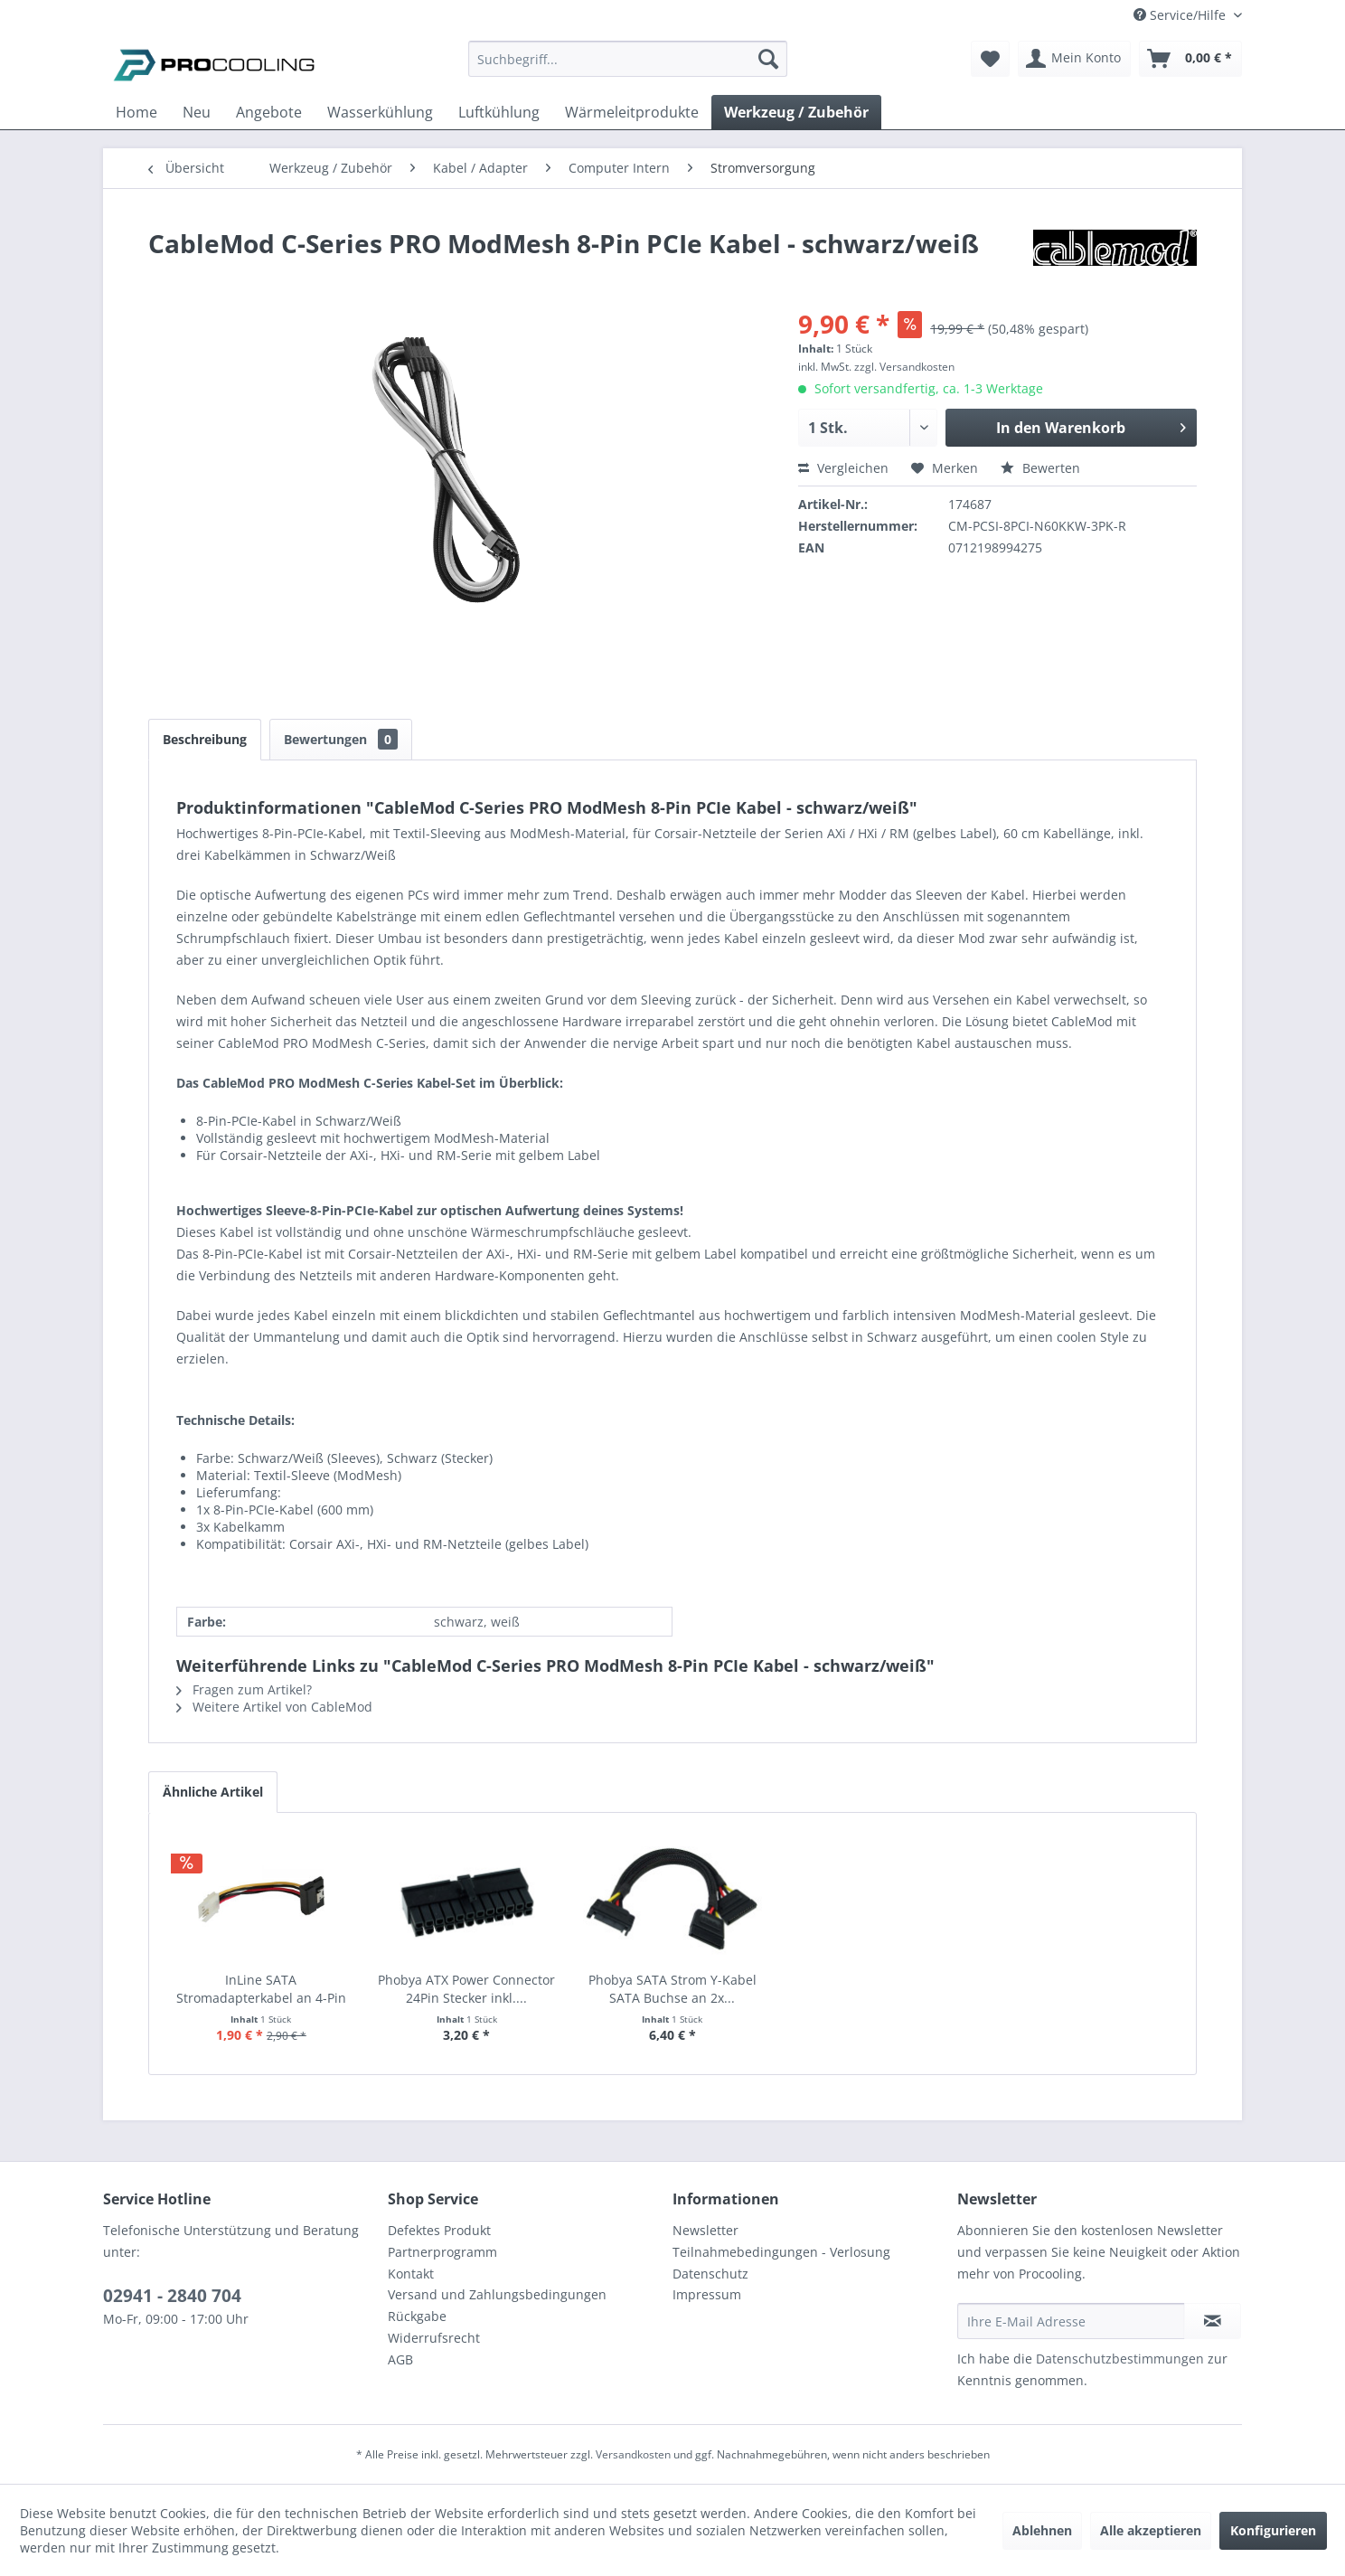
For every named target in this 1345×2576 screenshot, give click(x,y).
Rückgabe (417, 2316)
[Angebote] (269, 112)
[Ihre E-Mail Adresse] (1071, 2321)
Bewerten (1040, 468)
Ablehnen (1042, 2530)
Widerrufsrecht (434, 2337)
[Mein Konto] (1074, 59)
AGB (400, 2359)
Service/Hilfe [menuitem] (1181, 15)
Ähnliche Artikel (213, 1791)
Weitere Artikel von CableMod (274, 1706)
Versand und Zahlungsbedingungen (497, 2294)
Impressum (706, 2294)
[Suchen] (768, 59)
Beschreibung (205, 739)
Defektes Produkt (439, 2230)
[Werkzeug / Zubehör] (796, 112)
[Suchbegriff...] (627, 59)
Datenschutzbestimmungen (1120, 2358)
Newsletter (705, 2230)
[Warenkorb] (1190, 59)
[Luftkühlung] (499, 112)
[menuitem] (627, 67)
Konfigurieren (1273, 2530)
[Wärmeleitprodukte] (631, 112)
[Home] (136, 112)
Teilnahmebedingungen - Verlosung (781, 2251)
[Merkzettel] (990, 59)
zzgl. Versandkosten (904, 366)
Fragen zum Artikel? (244, 1689)
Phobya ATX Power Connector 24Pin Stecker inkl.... (466, 1988)
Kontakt (411, 2273)
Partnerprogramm (442, 2251)
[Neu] (196, 112)
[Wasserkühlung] (380, 112)
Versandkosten (633, 2454)
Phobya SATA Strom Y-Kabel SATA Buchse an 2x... (672, 1988)
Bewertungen (341, 739)
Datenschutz (710, 2273)
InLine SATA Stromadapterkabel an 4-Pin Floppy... (261, 1989)
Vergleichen (843, 468)
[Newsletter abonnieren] (1212, 2321)
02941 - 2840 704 (172, 2295)
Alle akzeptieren (1150, 2530)
